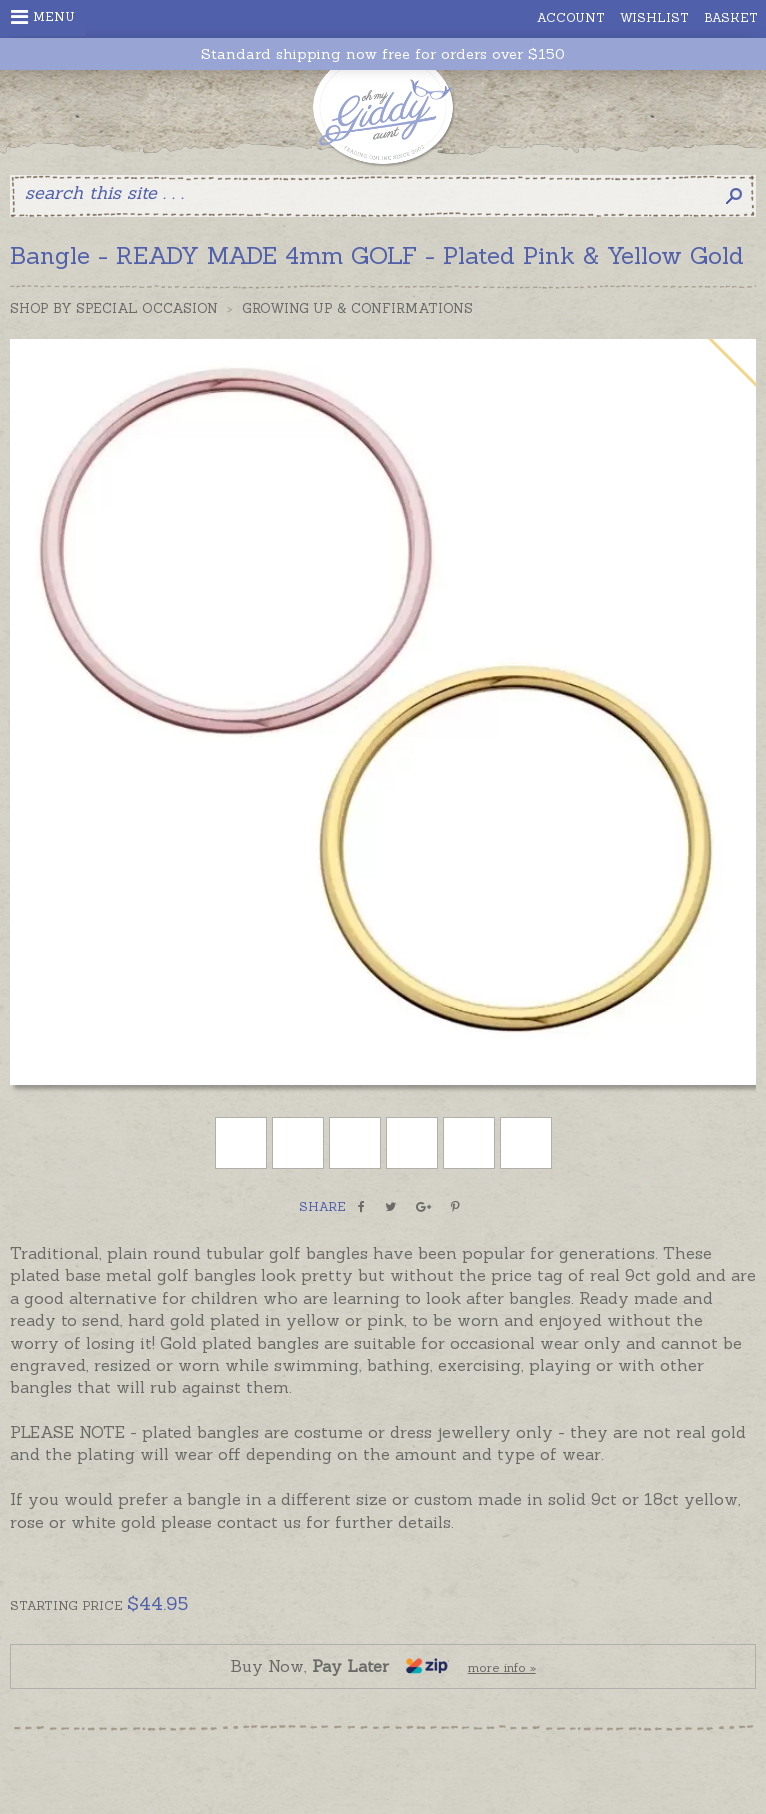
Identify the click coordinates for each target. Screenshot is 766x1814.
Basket (731, 17)
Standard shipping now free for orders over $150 (383, 54)
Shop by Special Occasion (114, 308)
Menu (43, 17)
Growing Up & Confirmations (357, 308)
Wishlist (654, 17)
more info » (502, 1667)
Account (571, 17)
